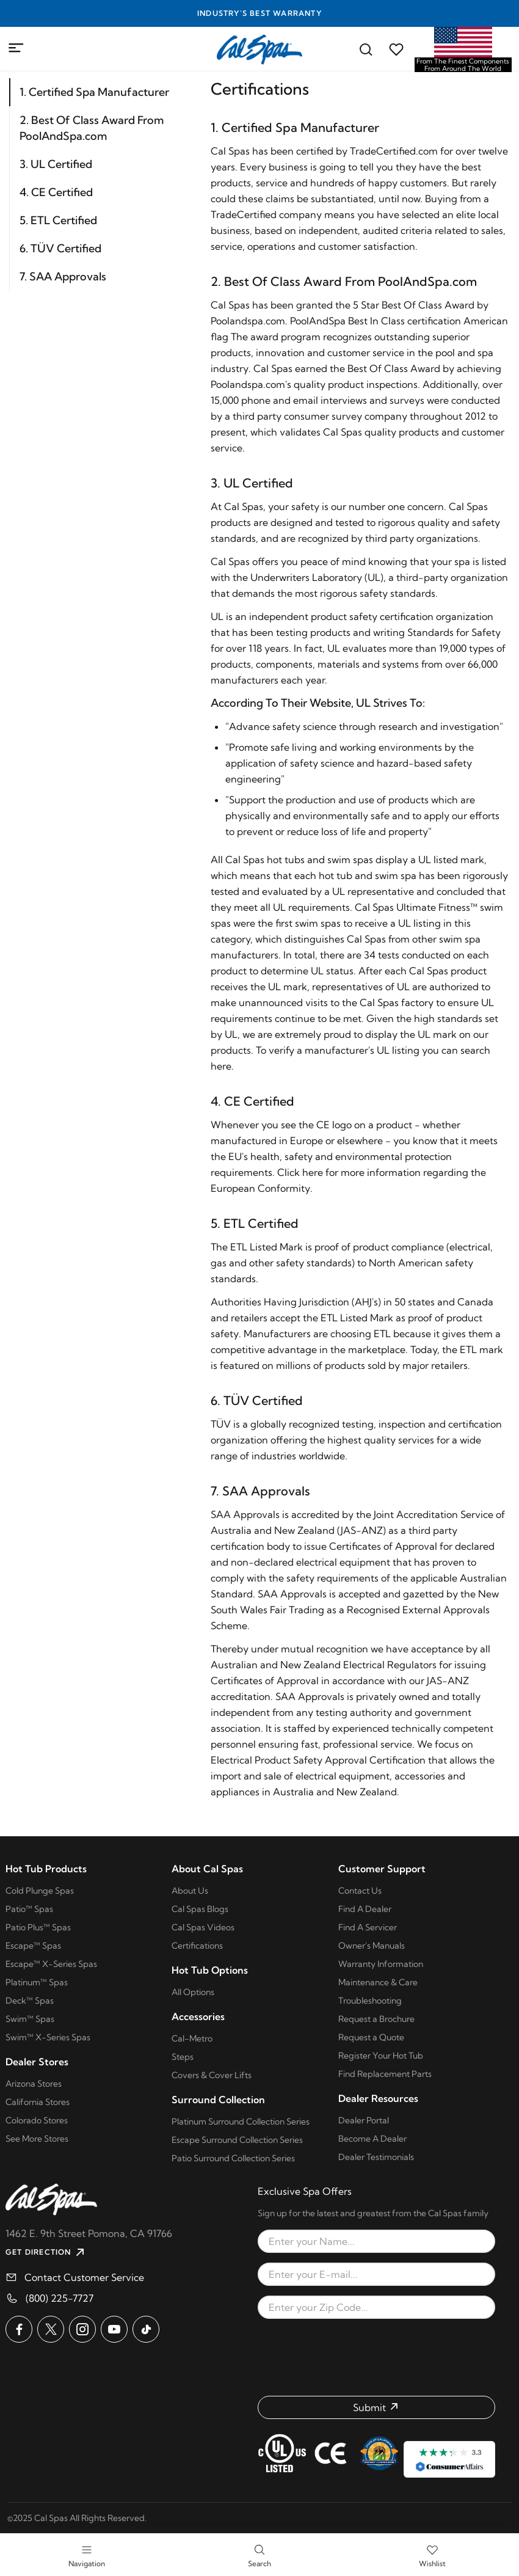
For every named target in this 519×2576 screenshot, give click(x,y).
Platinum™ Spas (36, 1982)
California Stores (37, 2101)
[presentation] (377, 2357)
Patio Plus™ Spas (38, 1927)
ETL (238, 1247)
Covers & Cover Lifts (212, 2075)
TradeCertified (244, 214)
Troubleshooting (370, 2000)
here (221, 1066)
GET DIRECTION (46, 2252)
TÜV (221, 1424)
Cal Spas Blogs (200, 1908)
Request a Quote (371, 2037)
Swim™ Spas (29, 2018)
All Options (193, 1992)
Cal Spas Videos (203, 1927)
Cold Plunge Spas (39, 1890)
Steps (183, 2056)
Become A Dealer (372, 2138)
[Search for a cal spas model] (366, 49)
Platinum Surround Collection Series (241, 2121)
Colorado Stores (36, 2120)
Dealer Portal (363, 2120)
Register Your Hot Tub (380, 2055)
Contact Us (360, 1890)
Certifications (197, 1945)
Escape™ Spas (33, 1945)
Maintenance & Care (378, 1982)
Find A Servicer (367, 1927)
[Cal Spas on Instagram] (82, 2329)
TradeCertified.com (394, 151)
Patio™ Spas (29, 1908)
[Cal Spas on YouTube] (114, 2329)
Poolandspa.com (248, 321)
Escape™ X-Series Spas (51, 1963)
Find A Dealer (364, 1908)
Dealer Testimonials (376, 2156)
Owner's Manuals (371, 1945)
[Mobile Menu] (16, 48)
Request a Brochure (376, 2018)
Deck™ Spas (29, 2000)
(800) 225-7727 (59, 2298)
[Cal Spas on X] (50, 2329)
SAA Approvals (245, 1514)
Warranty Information (380, 1963)
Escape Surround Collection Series (237, 2139)
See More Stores (36, 2138)
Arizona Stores (33, 2083)
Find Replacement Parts (385, 2073)
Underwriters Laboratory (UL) (316, 577)
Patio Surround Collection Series (233, 2158)
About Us (190, 1890)
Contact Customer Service (84, 2277)
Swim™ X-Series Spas (47, 2037)
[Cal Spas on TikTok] (145, 2329)
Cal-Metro (192, 2038)
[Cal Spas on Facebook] (18, 2329)
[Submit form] (376, 2407)
